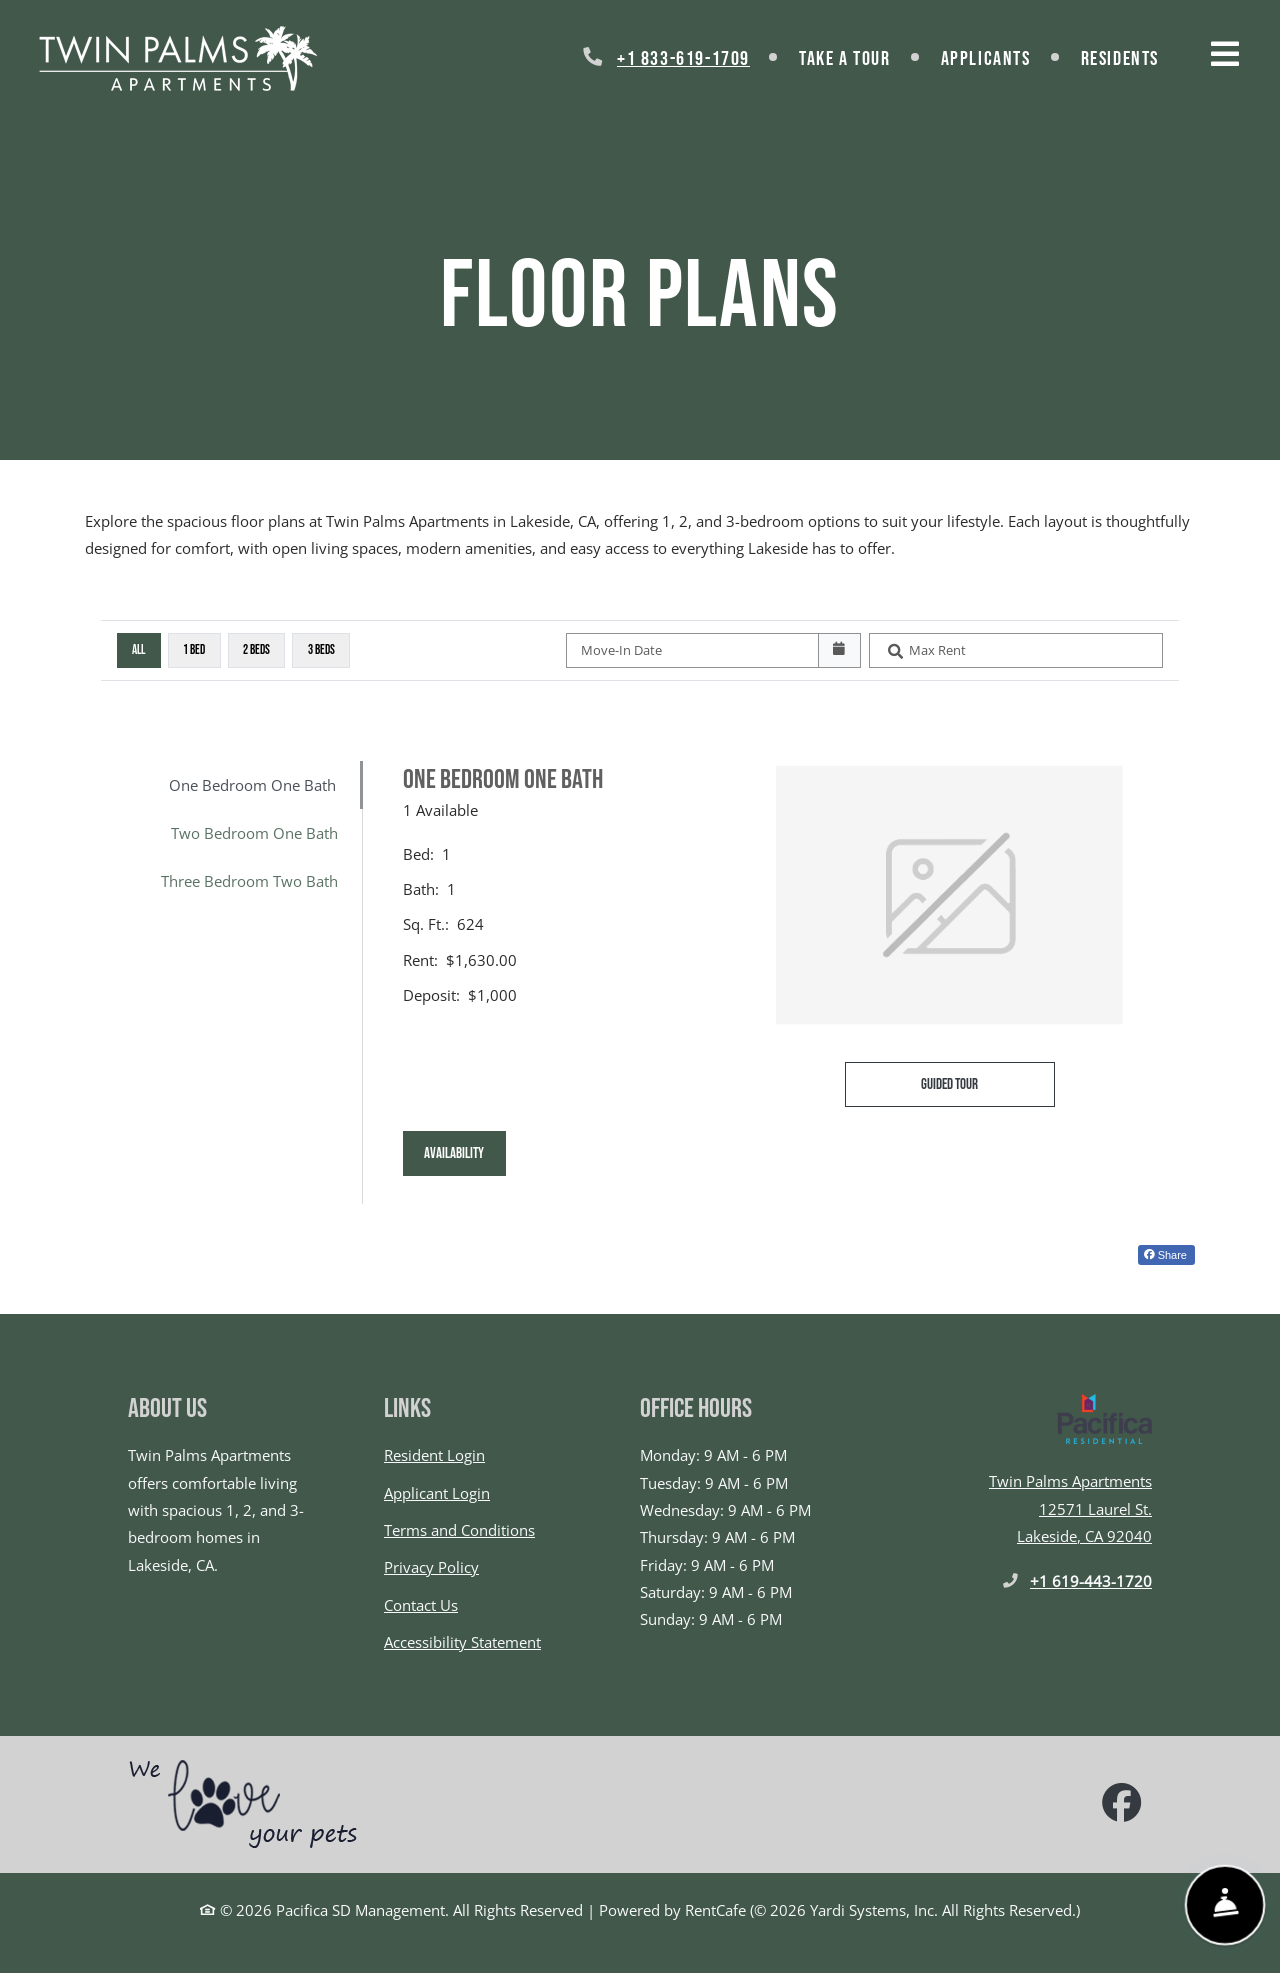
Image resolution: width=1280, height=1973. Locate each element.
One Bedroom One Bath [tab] (252, 785)
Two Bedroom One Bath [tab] (254, 833)
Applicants (998, 56)
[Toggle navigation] (1225, 54)
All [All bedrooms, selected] (138, 650)
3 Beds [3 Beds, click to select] (321, 650)
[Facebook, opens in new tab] (1122, 1805)
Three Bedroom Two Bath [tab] (249, 881)
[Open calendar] (839, 651)
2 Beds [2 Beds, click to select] (256, 650)
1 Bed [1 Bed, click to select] (194, 650)
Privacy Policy (431, 1567)
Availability (465, 1151)
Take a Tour (845, 59)
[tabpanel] (789, 982)
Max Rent (937, 650)
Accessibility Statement (462, 1642)
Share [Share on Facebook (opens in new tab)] (1165, 1255)
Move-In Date (621, 650)
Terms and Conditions (459, 1530)
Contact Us (421, 1605)
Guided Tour (988, 1082)
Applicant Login (437, 1493)
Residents (1132, 56)
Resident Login (434, 1455)
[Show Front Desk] (1225, 1905)
